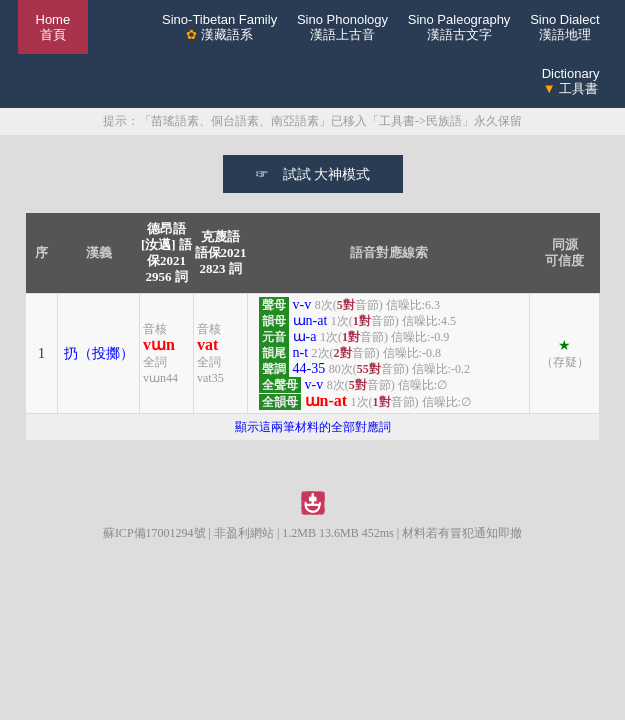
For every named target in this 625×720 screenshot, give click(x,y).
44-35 (309, 368)
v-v (302, 304)
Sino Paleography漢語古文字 (459, 27)
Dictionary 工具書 (571, 81)
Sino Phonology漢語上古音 (342, 27)
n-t (301, 352)
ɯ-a (305, 336)
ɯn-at (310, 320)
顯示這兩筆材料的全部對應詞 (313, 427)
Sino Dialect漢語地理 (564, 27)
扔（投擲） (99, 353)
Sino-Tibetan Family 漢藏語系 (219, 27)
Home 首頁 (53, 27)
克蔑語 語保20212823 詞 (221, 252)
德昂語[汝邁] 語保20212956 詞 (166, 252)
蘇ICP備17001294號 (154, 533)
